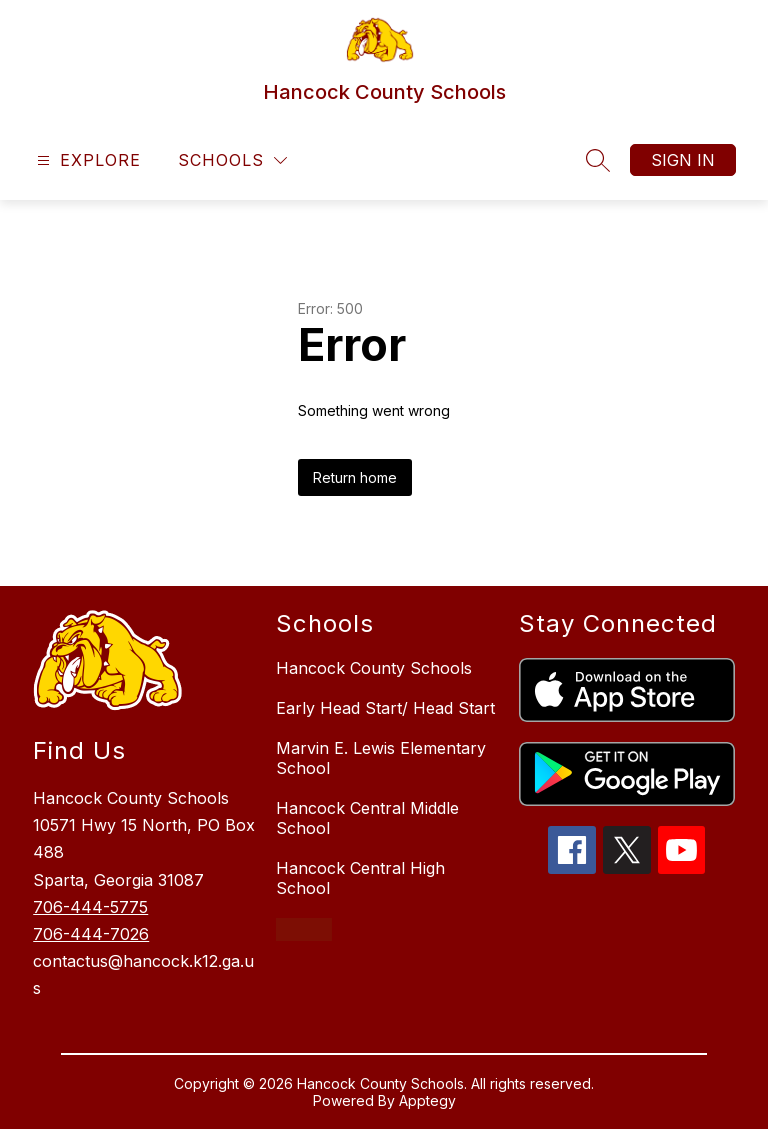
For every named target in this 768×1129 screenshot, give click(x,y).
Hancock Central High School (360, 878)
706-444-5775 (90, 907)
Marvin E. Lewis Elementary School (381, 758)
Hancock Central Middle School (367, 818)
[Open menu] (86, 160)
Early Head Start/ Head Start (385, 708)
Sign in (683, 160)
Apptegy (427, 1100)
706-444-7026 (91, 934)
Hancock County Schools (374, 668)
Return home (355, 477)
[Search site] (598, 160)
